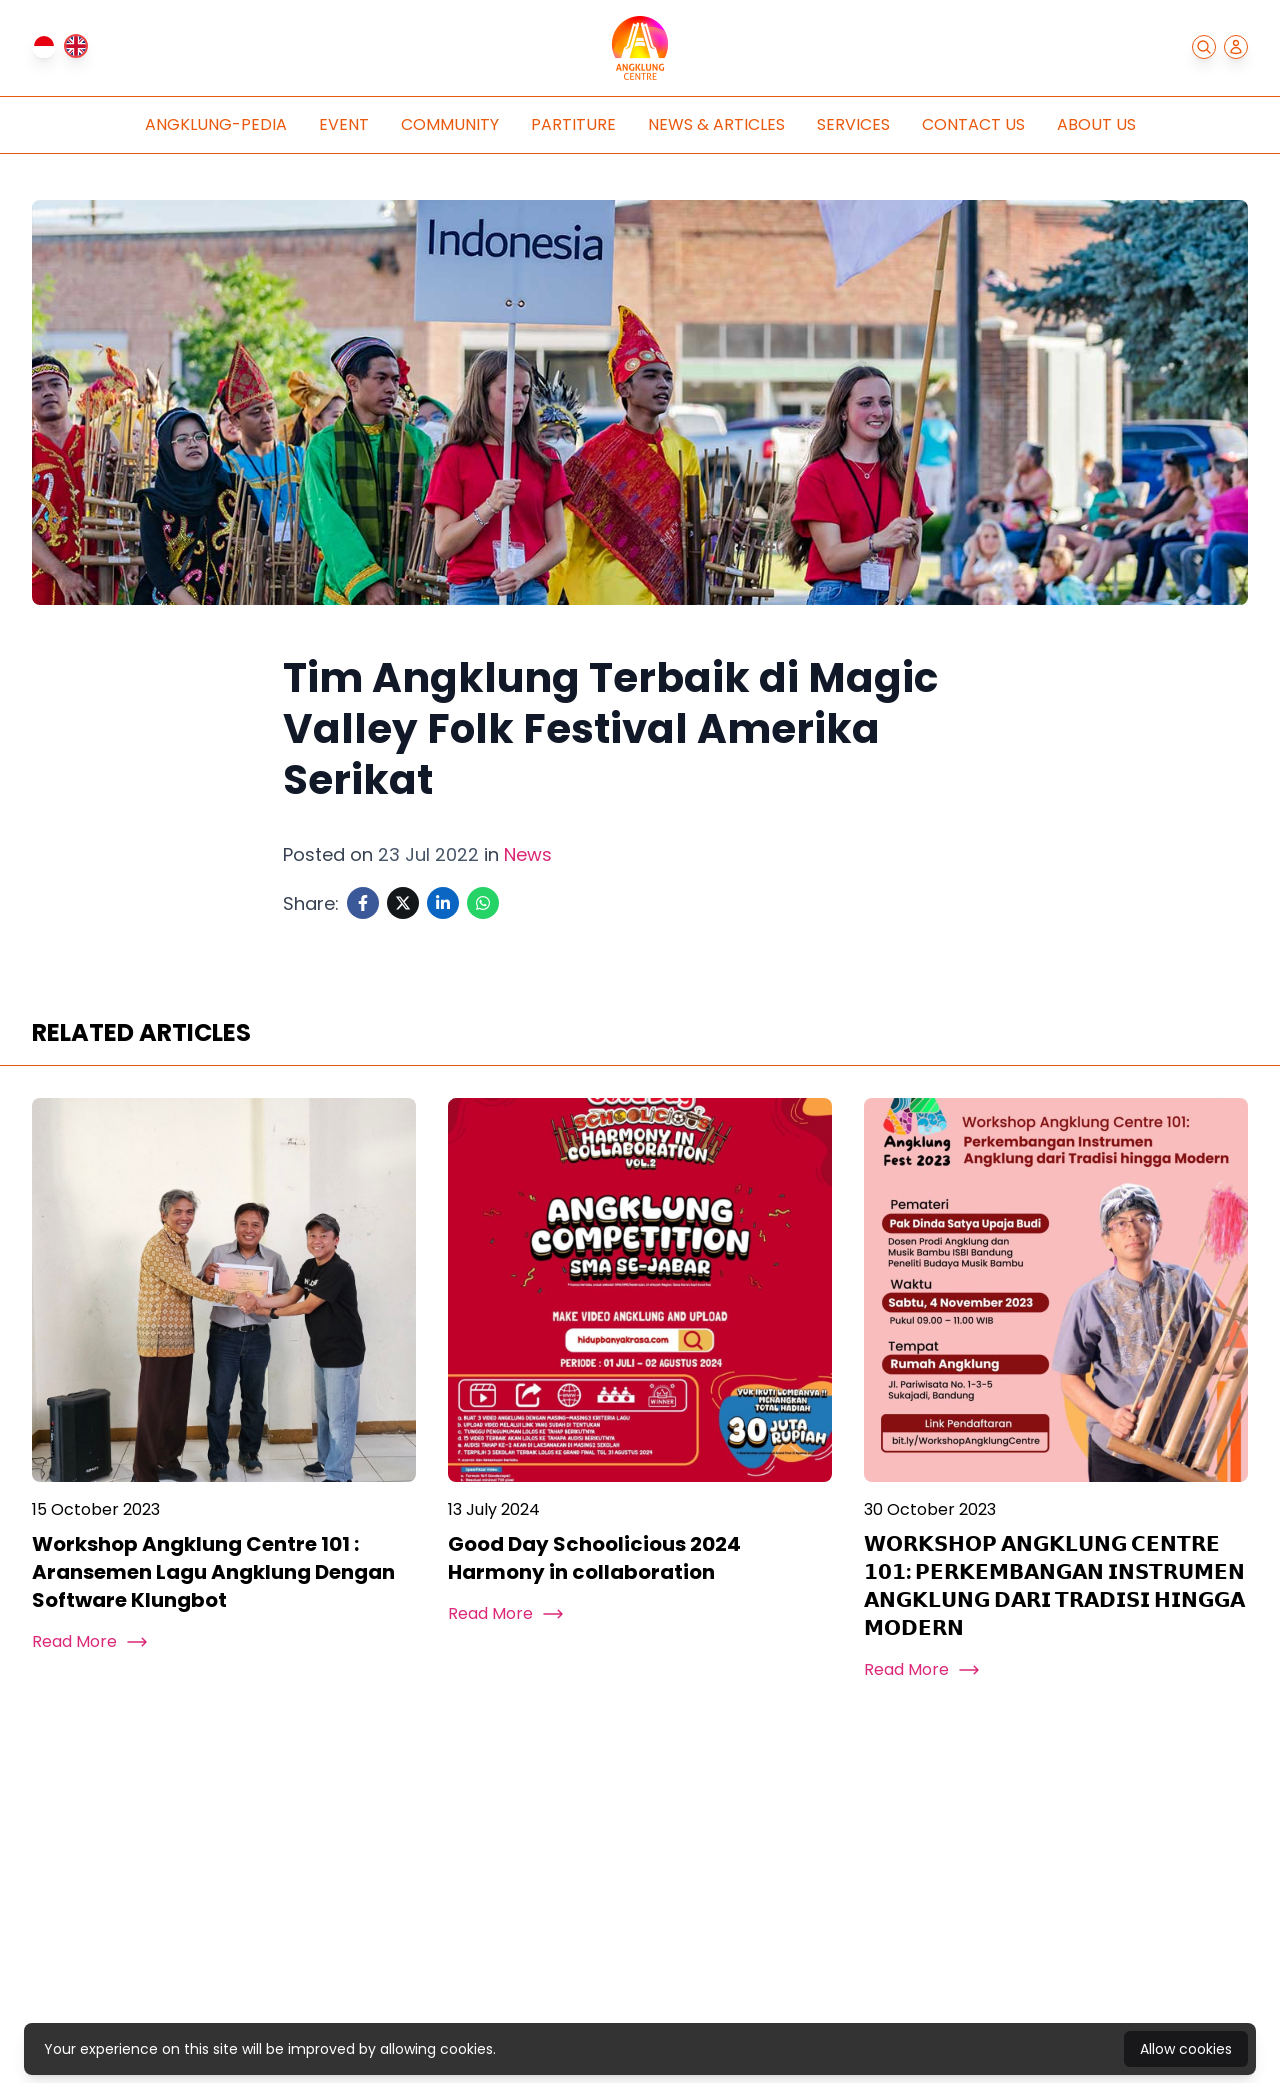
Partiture (573, 124)
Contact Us (973, 124)
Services (853, 124)
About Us (1096, 124)
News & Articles (716, 124)
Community (450, 124)
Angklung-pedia (216, 124)
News (528, 854)
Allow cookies (1186, 2049)
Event (344, 124)
